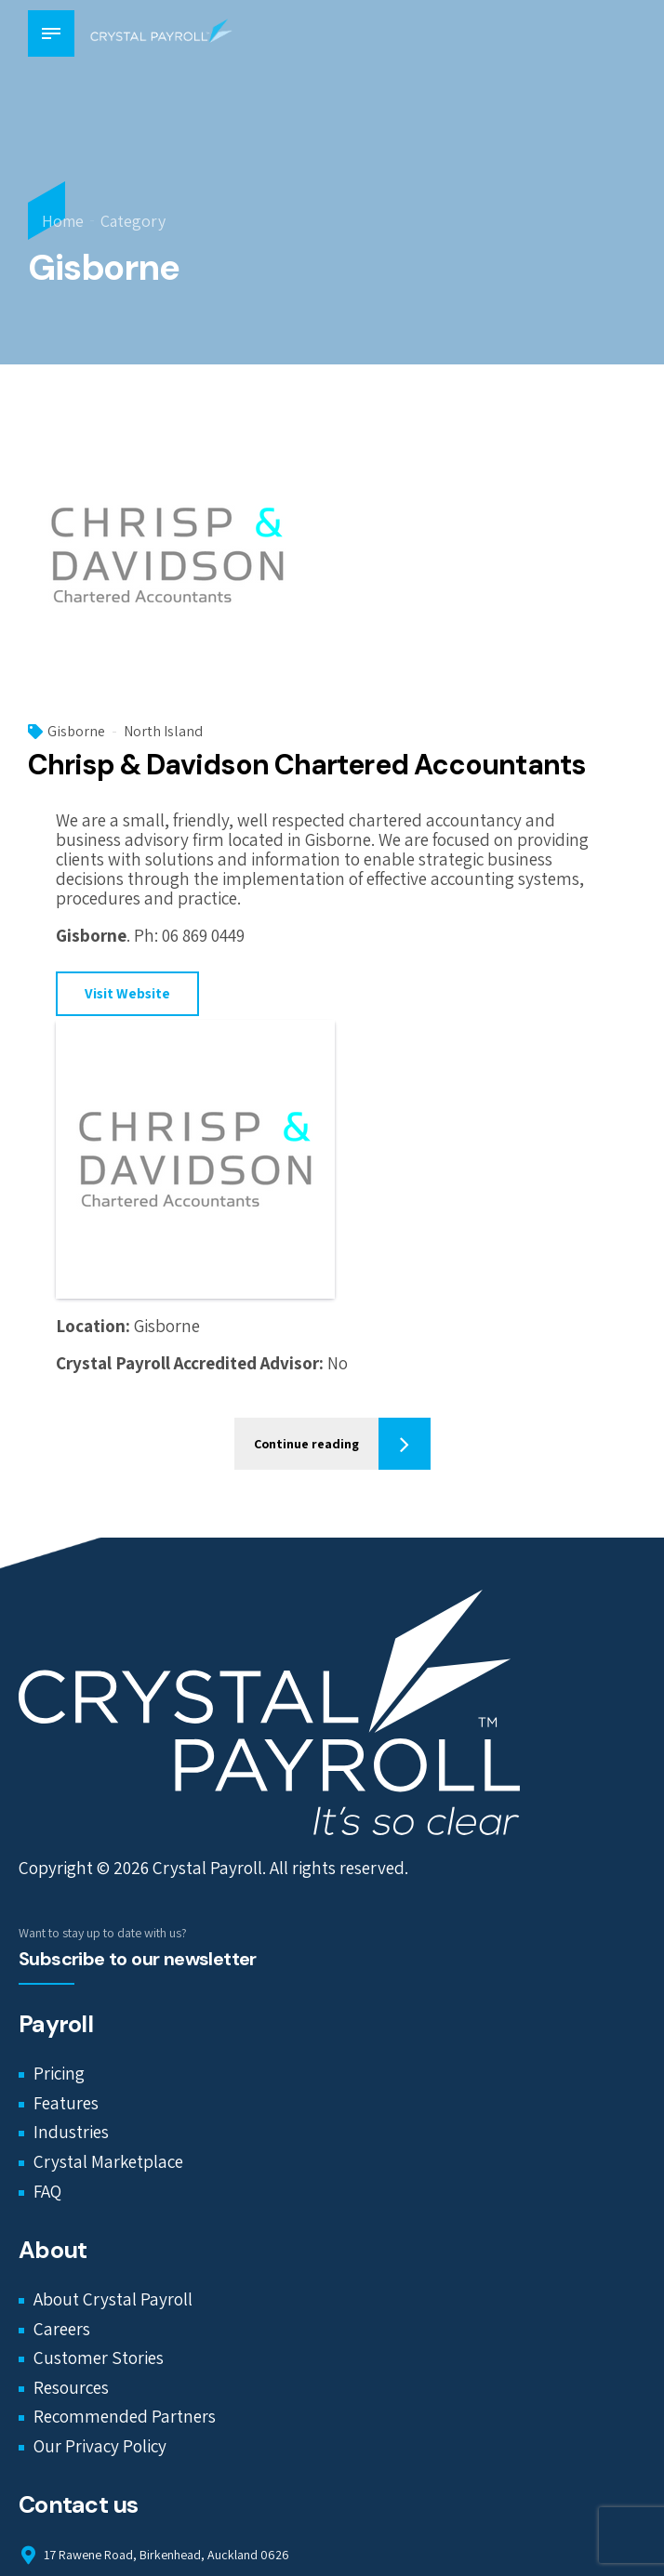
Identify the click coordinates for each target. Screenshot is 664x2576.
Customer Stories (98, 2358)
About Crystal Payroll (113, 2300)
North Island (163, 732)
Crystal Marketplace (108, 2162)
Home (63, 220)
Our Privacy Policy (99, 2447)
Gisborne (76, 732)
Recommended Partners (124, 2417)
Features (66, 2104)
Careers (61, 2329)
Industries (71, 2132)
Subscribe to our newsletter (138, 1960)
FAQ (47, 2191)
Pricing (59, 2074)
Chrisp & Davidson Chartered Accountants (306, 765)
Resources (71, 2388)
